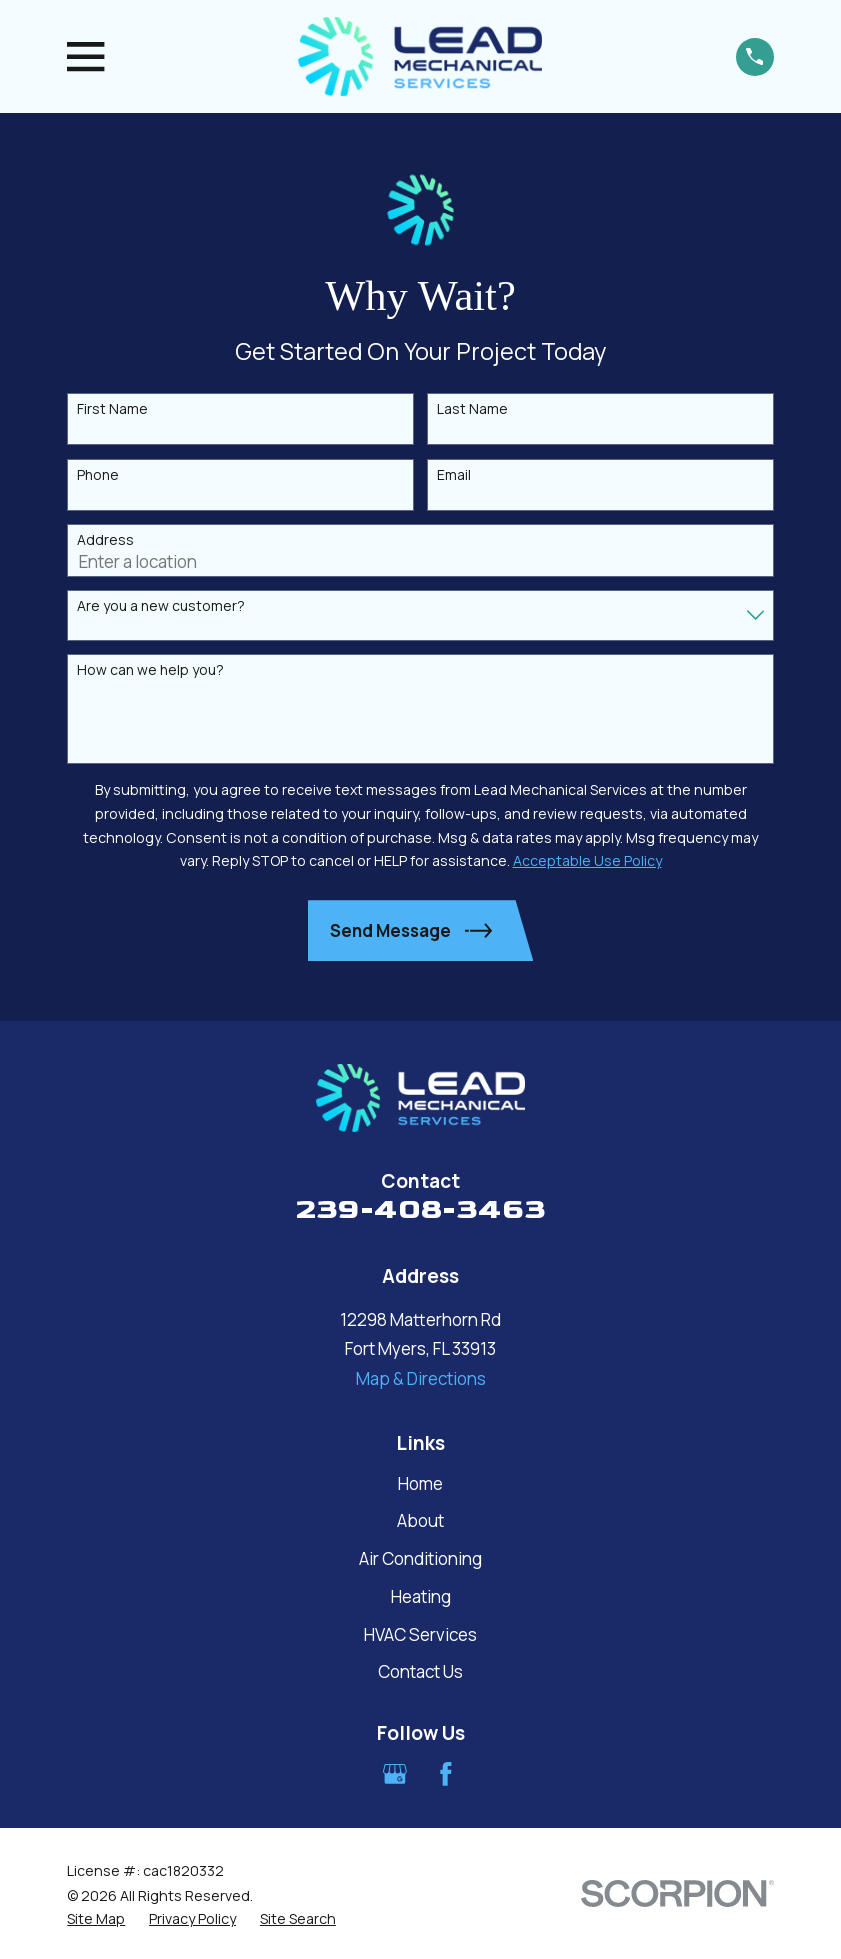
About (420, 1520)
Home (420, 1483)
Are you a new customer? (161, 606)
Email (454, 475)
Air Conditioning (420, 1558)
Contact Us (420, 1671)
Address (105, 540)
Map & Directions (421, 1378)
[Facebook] (446, 1774)
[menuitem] (96, 1919)
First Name (112, 409)
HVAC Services (420, 1634)
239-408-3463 (421, 1209)
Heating (421, 1596)
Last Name (472, 409)
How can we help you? (150, 670)
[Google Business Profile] (395, 1774)
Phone (98, 475)
